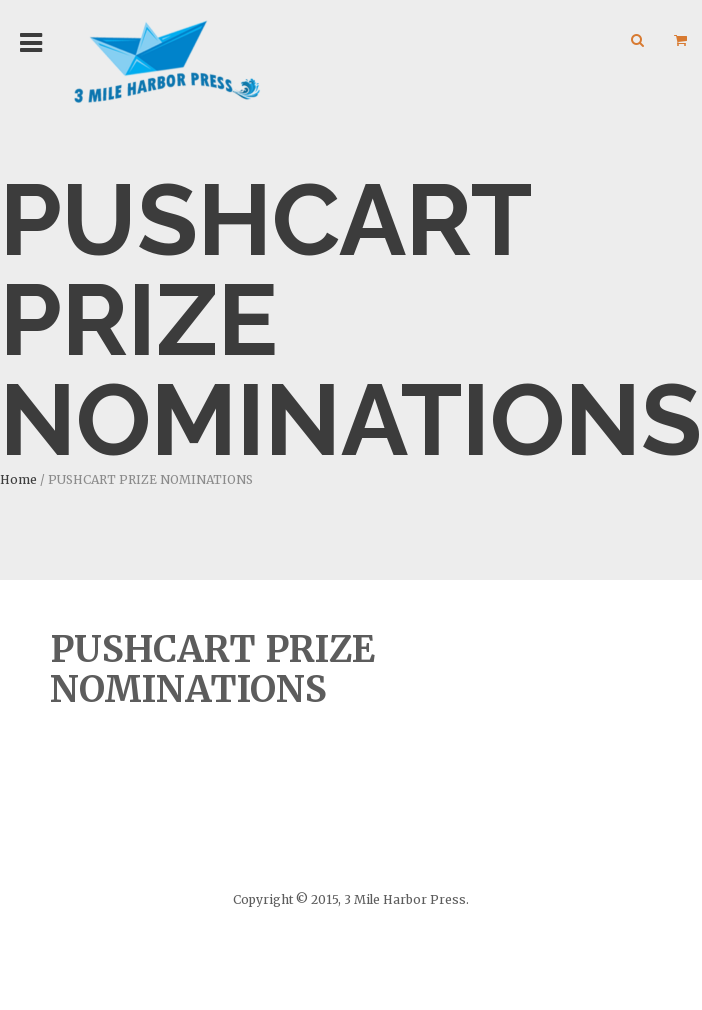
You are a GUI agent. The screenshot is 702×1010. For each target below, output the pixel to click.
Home (18, 479)
